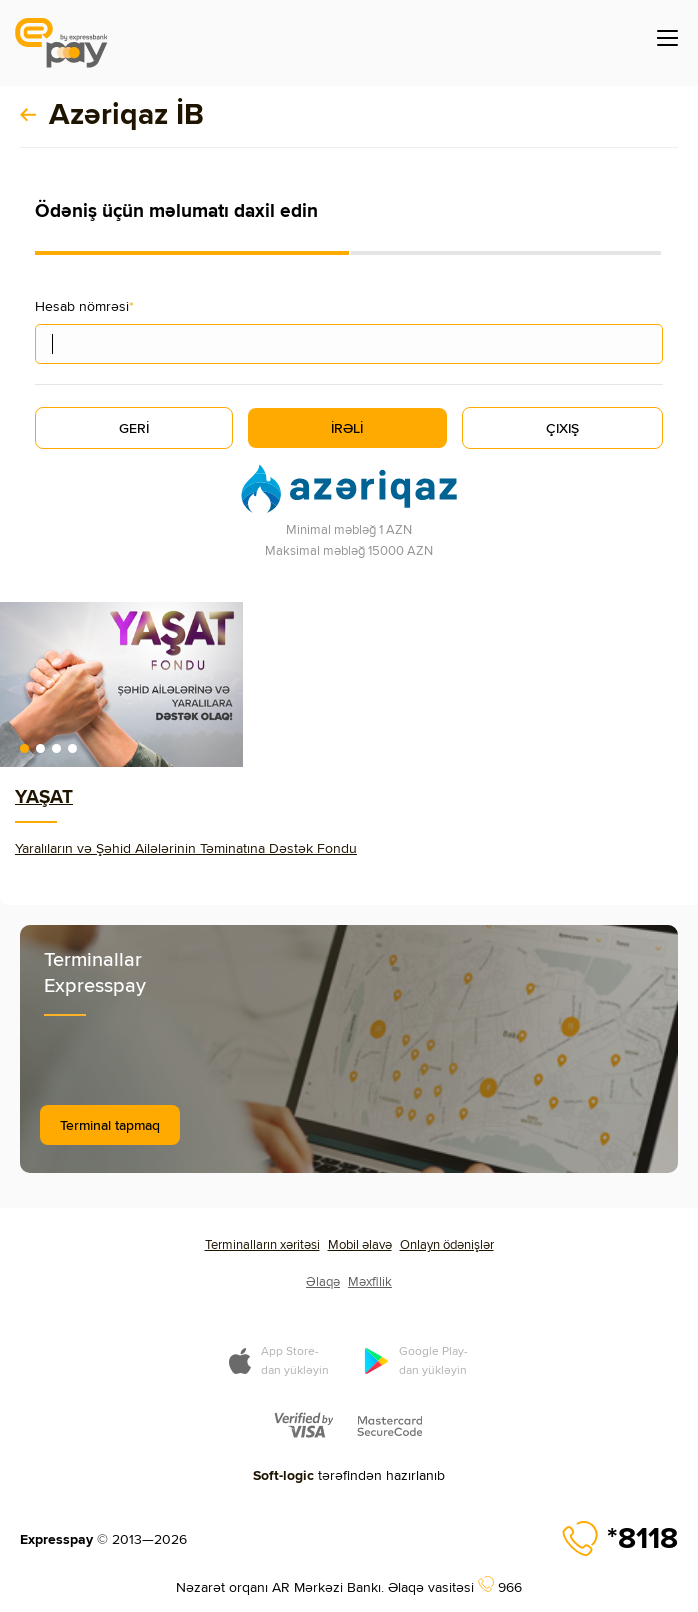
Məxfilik (370, 1281)
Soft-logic (283, 1475)
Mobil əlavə (360, 1244)
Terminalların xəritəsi (262, 1244)
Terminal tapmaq (110, 1125)
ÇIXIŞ (562, 428)
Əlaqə (323, 1281)
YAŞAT (44, 796)
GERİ (134, 428)
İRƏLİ (347, 428)
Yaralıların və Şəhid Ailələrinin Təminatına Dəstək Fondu (186, 848)
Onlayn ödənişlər (447, 1244)
